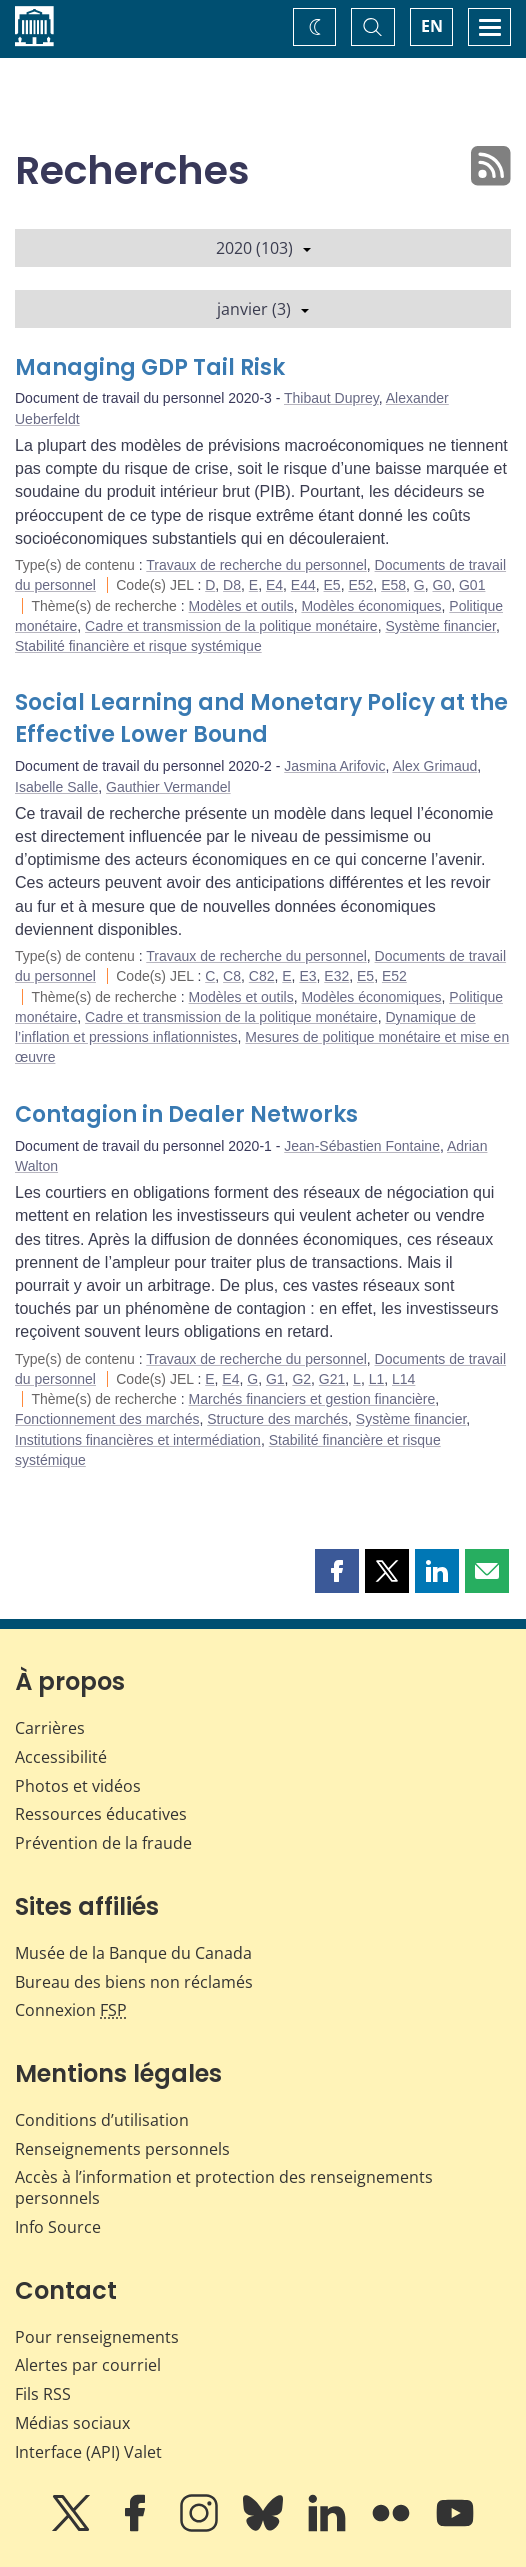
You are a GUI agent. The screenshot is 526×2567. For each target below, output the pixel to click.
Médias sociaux (72, 2423)
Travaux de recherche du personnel (256, 565)
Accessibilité (61, 1757)
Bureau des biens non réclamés (134, 1982)
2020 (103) (263, 248)
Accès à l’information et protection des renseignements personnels (224, 2187)
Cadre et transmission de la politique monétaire (231, 626)
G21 (332, 1379)
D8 (232, 585)
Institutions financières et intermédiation (138, 1440)
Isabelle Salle (56, 787)
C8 (232, 976)
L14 (403, 1379)
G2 (301, 1379)
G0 (442, 585)
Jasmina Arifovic (334, 766)
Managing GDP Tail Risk (150, 367)
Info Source (58, 2227)
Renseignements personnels (122, 2149)
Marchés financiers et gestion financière (312, 1399)
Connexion (71, 2010)
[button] (337, 1571)
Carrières (50, 1728)
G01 (472, 585)
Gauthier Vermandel (168, 787)
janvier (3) (263, 309)
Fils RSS (43, 2394)
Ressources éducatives (101, 1814)
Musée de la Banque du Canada (133, 1953)
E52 (360, 585)
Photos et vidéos (78, 1786)
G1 (275, 1379)
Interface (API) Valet (88, 2452)
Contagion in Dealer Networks (186, 1114)
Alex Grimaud (434, 766)
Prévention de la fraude (103, 1843)
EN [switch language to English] (432, 26)
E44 (303, 585)
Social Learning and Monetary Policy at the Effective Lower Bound (261, 718)
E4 (274, 585)
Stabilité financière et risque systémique (138, 646)
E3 (307, 976)
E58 (393, 585)
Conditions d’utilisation (102, 2120)
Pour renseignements (97, 2337)
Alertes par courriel (88, 2365)
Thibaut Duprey (331, 398)
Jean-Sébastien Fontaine (362, 1146)
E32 (336, 976)
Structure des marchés (277, 1419)
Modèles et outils (241, 606)
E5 (332, 585)
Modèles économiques (371, 606)
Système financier (440, 626)
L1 (377, 1379)
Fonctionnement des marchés (107, 1419)
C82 (262, 976)
